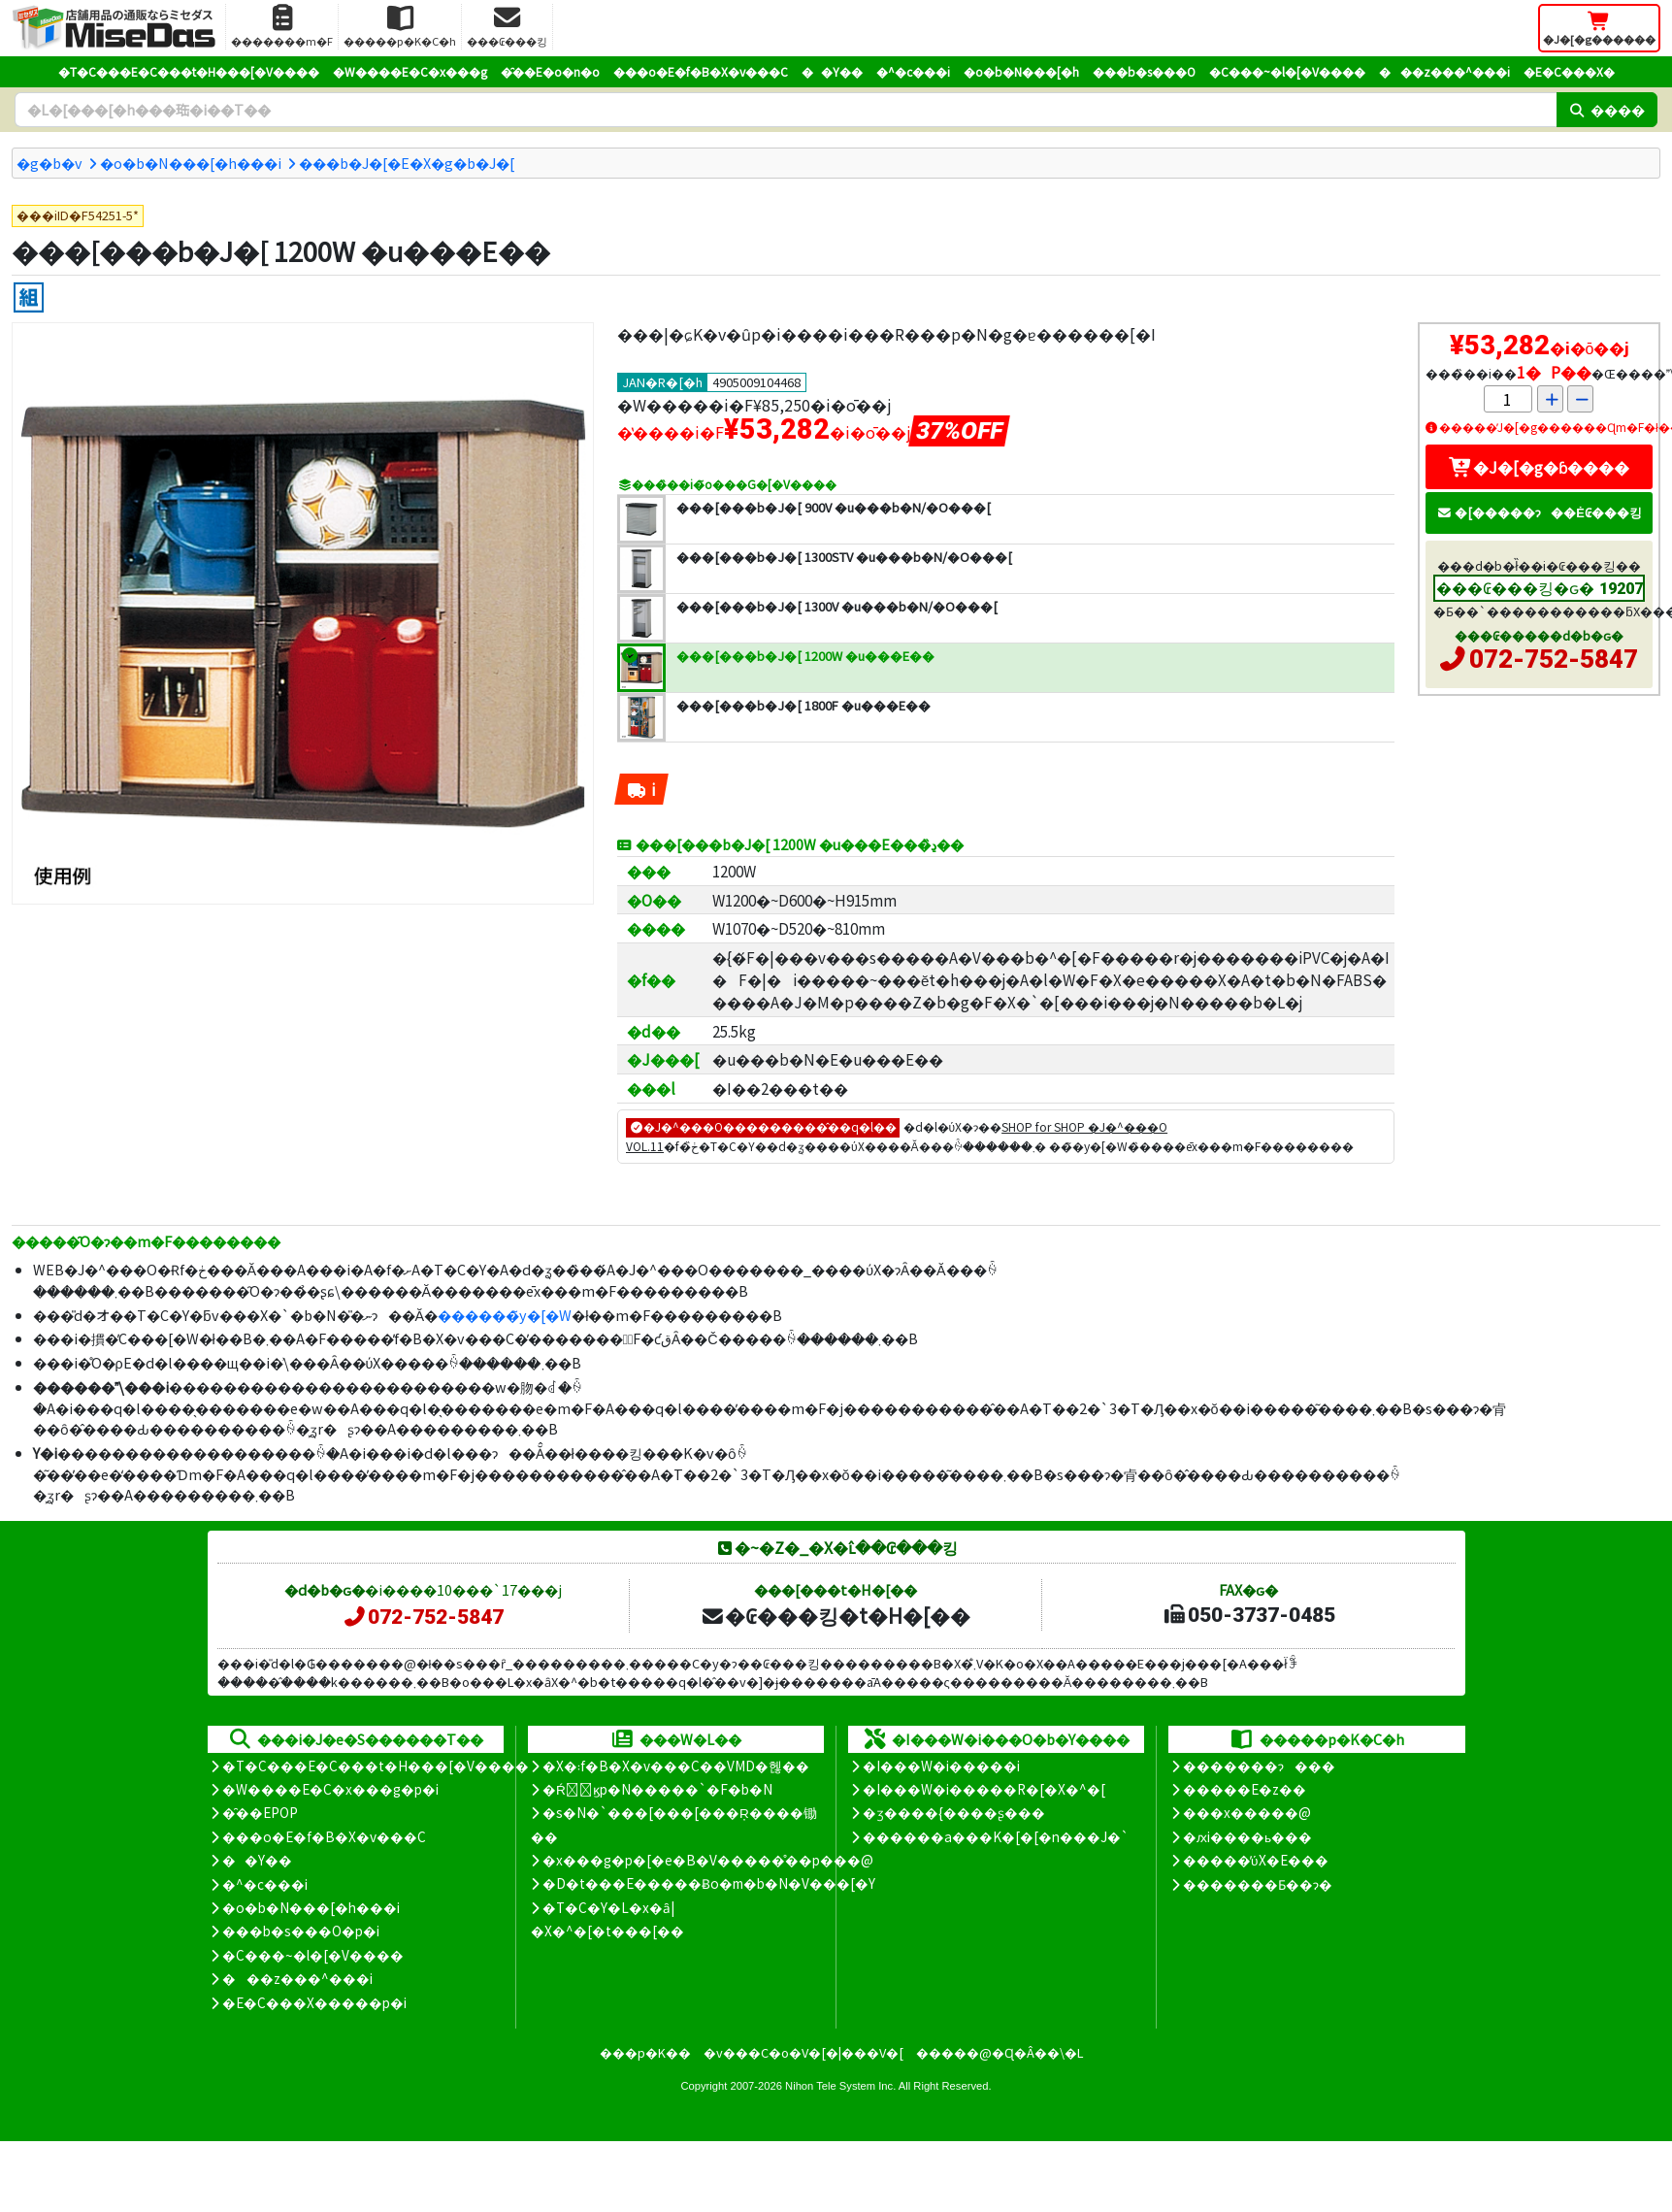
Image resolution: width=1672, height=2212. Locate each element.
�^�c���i (913, 71)
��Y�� (832, 71)
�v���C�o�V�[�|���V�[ (803, 2052)
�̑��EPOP (260, 1812)
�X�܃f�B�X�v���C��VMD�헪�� (675, 1765)
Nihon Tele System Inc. (840, 2086)
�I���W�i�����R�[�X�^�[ (984, 1789)
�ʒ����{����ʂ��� (954, 1812)
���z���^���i (1444, 71)
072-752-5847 (1553, 659)
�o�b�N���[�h (1021, 71)
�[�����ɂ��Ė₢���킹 (1539, 512)
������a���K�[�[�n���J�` (996, 1836)
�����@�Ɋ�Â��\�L (999, 2052)
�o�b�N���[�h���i (190, 162)
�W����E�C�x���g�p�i (330, 1789)
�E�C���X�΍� (1569, 71)
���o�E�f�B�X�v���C (700, 71)
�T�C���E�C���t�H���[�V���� (188, 71)
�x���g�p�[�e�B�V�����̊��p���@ (707, 1859)
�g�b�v (49, 162)
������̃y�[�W (505, 1314)
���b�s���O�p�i (300, 1930)
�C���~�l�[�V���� (1287, 71)
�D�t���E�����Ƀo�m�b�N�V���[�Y (708, 1883)
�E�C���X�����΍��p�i (314, 2002)
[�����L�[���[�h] (786, 109)
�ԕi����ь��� (1247, 1836)
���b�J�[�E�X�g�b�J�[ (406, 162)
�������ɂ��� (1259, 1765)
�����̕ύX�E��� (1255, 1859)
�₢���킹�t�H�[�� (835, 1615)
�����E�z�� (1244, 1789)
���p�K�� (645, 2052)
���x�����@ (1247, 1812)
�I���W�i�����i (941, 1765)
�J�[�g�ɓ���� (1539, 467)
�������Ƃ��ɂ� (1257, 1884)
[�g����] (29, 297)
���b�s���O (1144, 71)
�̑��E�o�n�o (550, 71)
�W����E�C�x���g (410, 71)
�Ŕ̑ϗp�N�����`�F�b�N (657, 1789)
